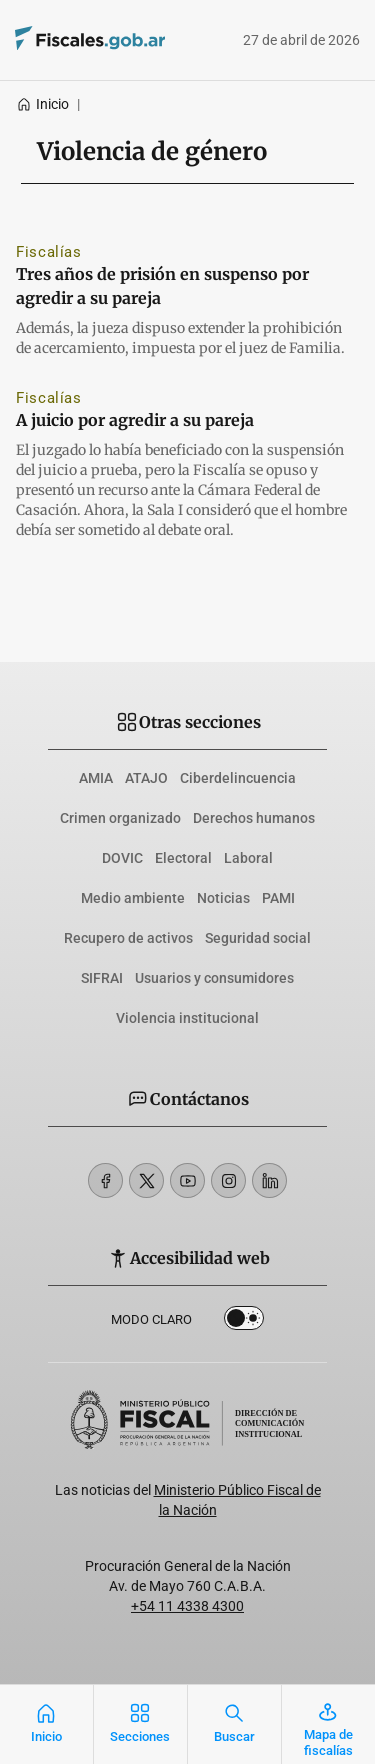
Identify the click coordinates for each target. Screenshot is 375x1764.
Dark (244, 1322)
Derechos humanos (254, 818)
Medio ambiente (133, 898)
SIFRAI (102, 978)
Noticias (223, 898)
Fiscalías (49, 252)
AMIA (96, 778)
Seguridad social (258, 938)
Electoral (183, 858)
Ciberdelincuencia (238, 778)
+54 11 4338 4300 (187, 1606)
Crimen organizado (120, 818)
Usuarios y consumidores (214, 978)
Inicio (42, 104)
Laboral (248, 858)
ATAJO (146, 778)
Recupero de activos (128, 938)
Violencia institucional (187, 1018)
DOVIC (122, 858)
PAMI (278, 898)
